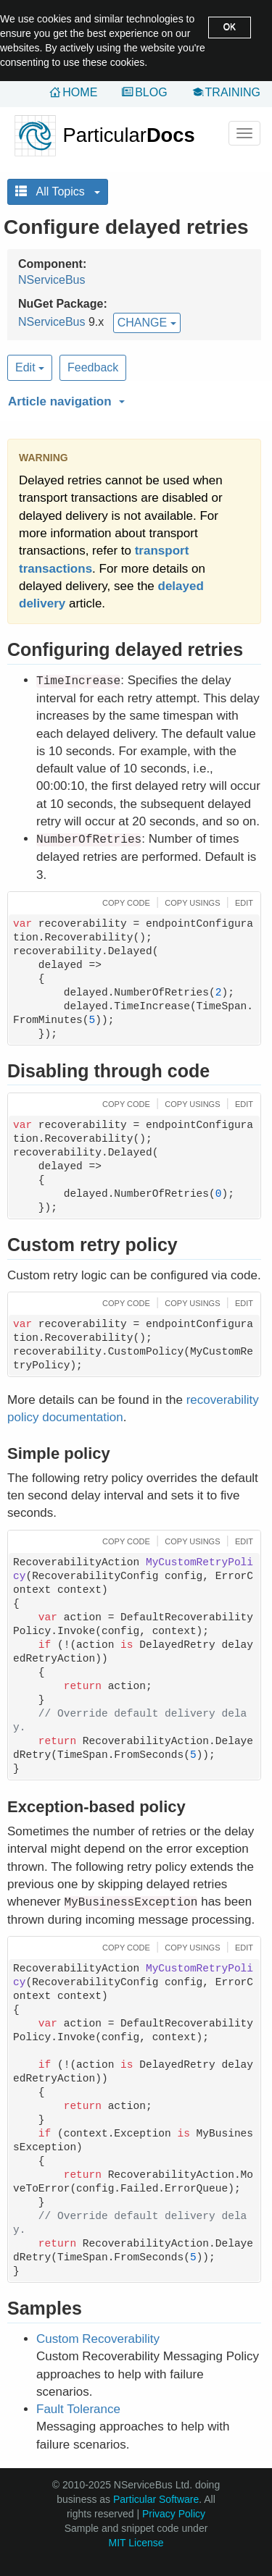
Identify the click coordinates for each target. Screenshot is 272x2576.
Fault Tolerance (78, 2409)
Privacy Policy (173, 2514)
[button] (132, 399)
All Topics (57, 191)
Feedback (92, 367)
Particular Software (156, 2499)
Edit (29, 367)
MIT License (136, 2542)
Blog (151, 92)
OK (229, 27)
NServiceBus (51, 280)
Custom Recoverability (98, 2339)
